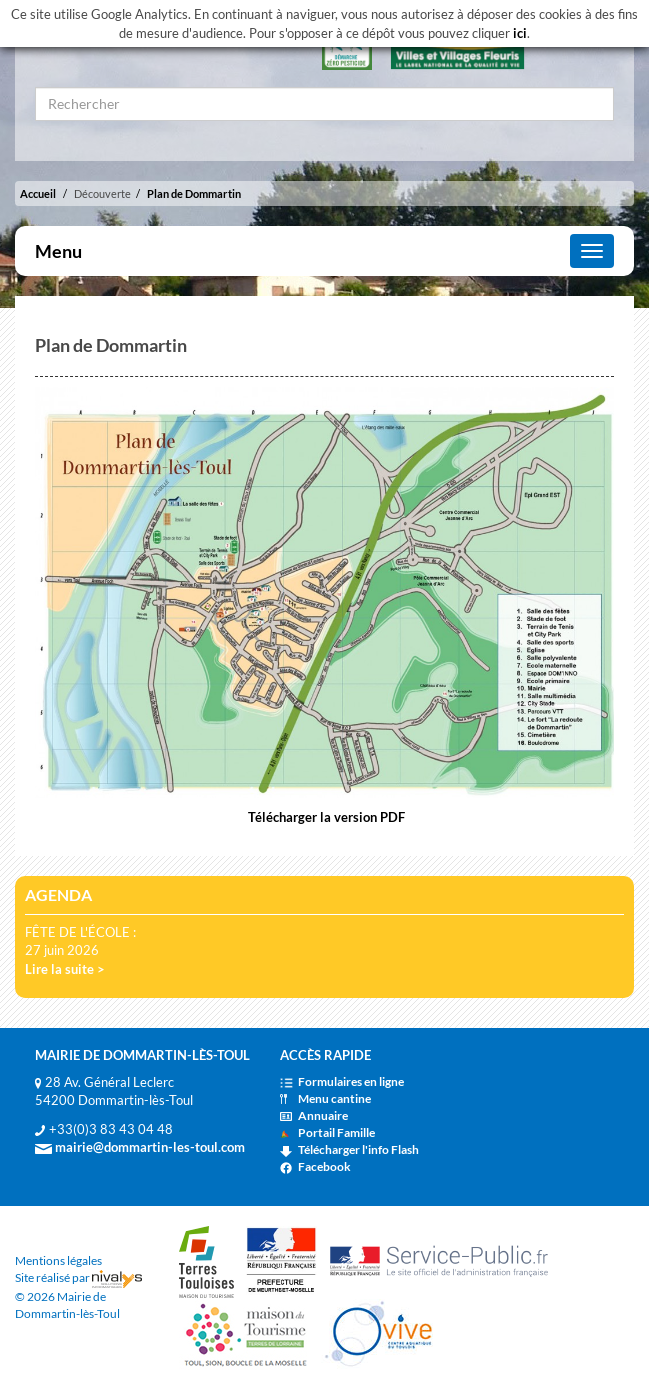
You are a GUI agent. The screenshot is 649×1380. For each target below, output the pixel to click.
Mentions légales (58, 1260)
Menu (58, 251)
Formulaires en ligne (342, 1081)
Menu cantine (325, 1098)
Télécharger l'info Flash (349, 1149)
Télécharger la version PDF (325, 817)
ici (520, 33)
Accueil (38, 193)
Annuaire (314, 1115)
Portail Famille (327, 1132)
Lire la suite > (65, 969)
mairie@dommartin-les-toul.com (140, 1147)
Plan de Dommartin (194, 193)
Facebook (315, 1166)
